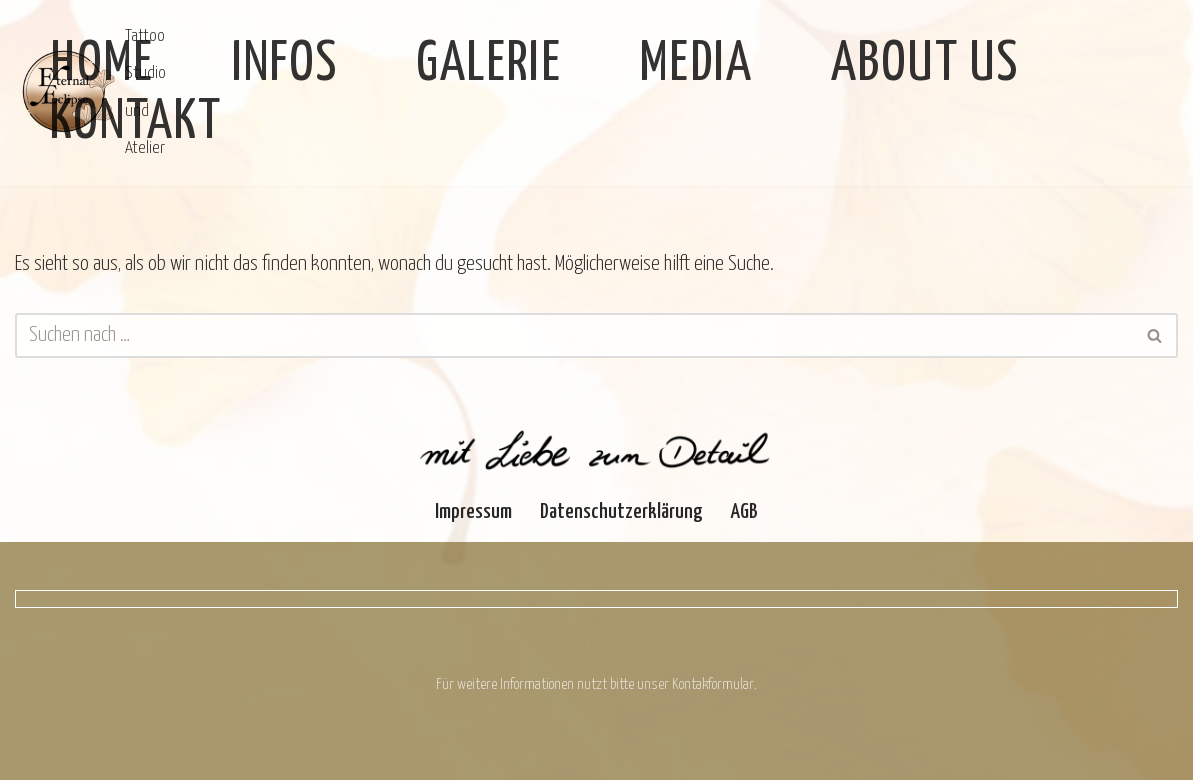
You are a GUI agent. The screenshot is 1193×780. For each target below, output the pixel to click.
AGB (744, 512)
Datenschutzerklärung (621, 512)
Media (696, 64)
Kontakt (136, 122)
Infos (285, 64)
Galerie (489, 64)
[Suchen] (574, 335)
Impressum (473, 512)
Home (102, 64)
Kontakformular (713, 684)
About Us (925, 64)
